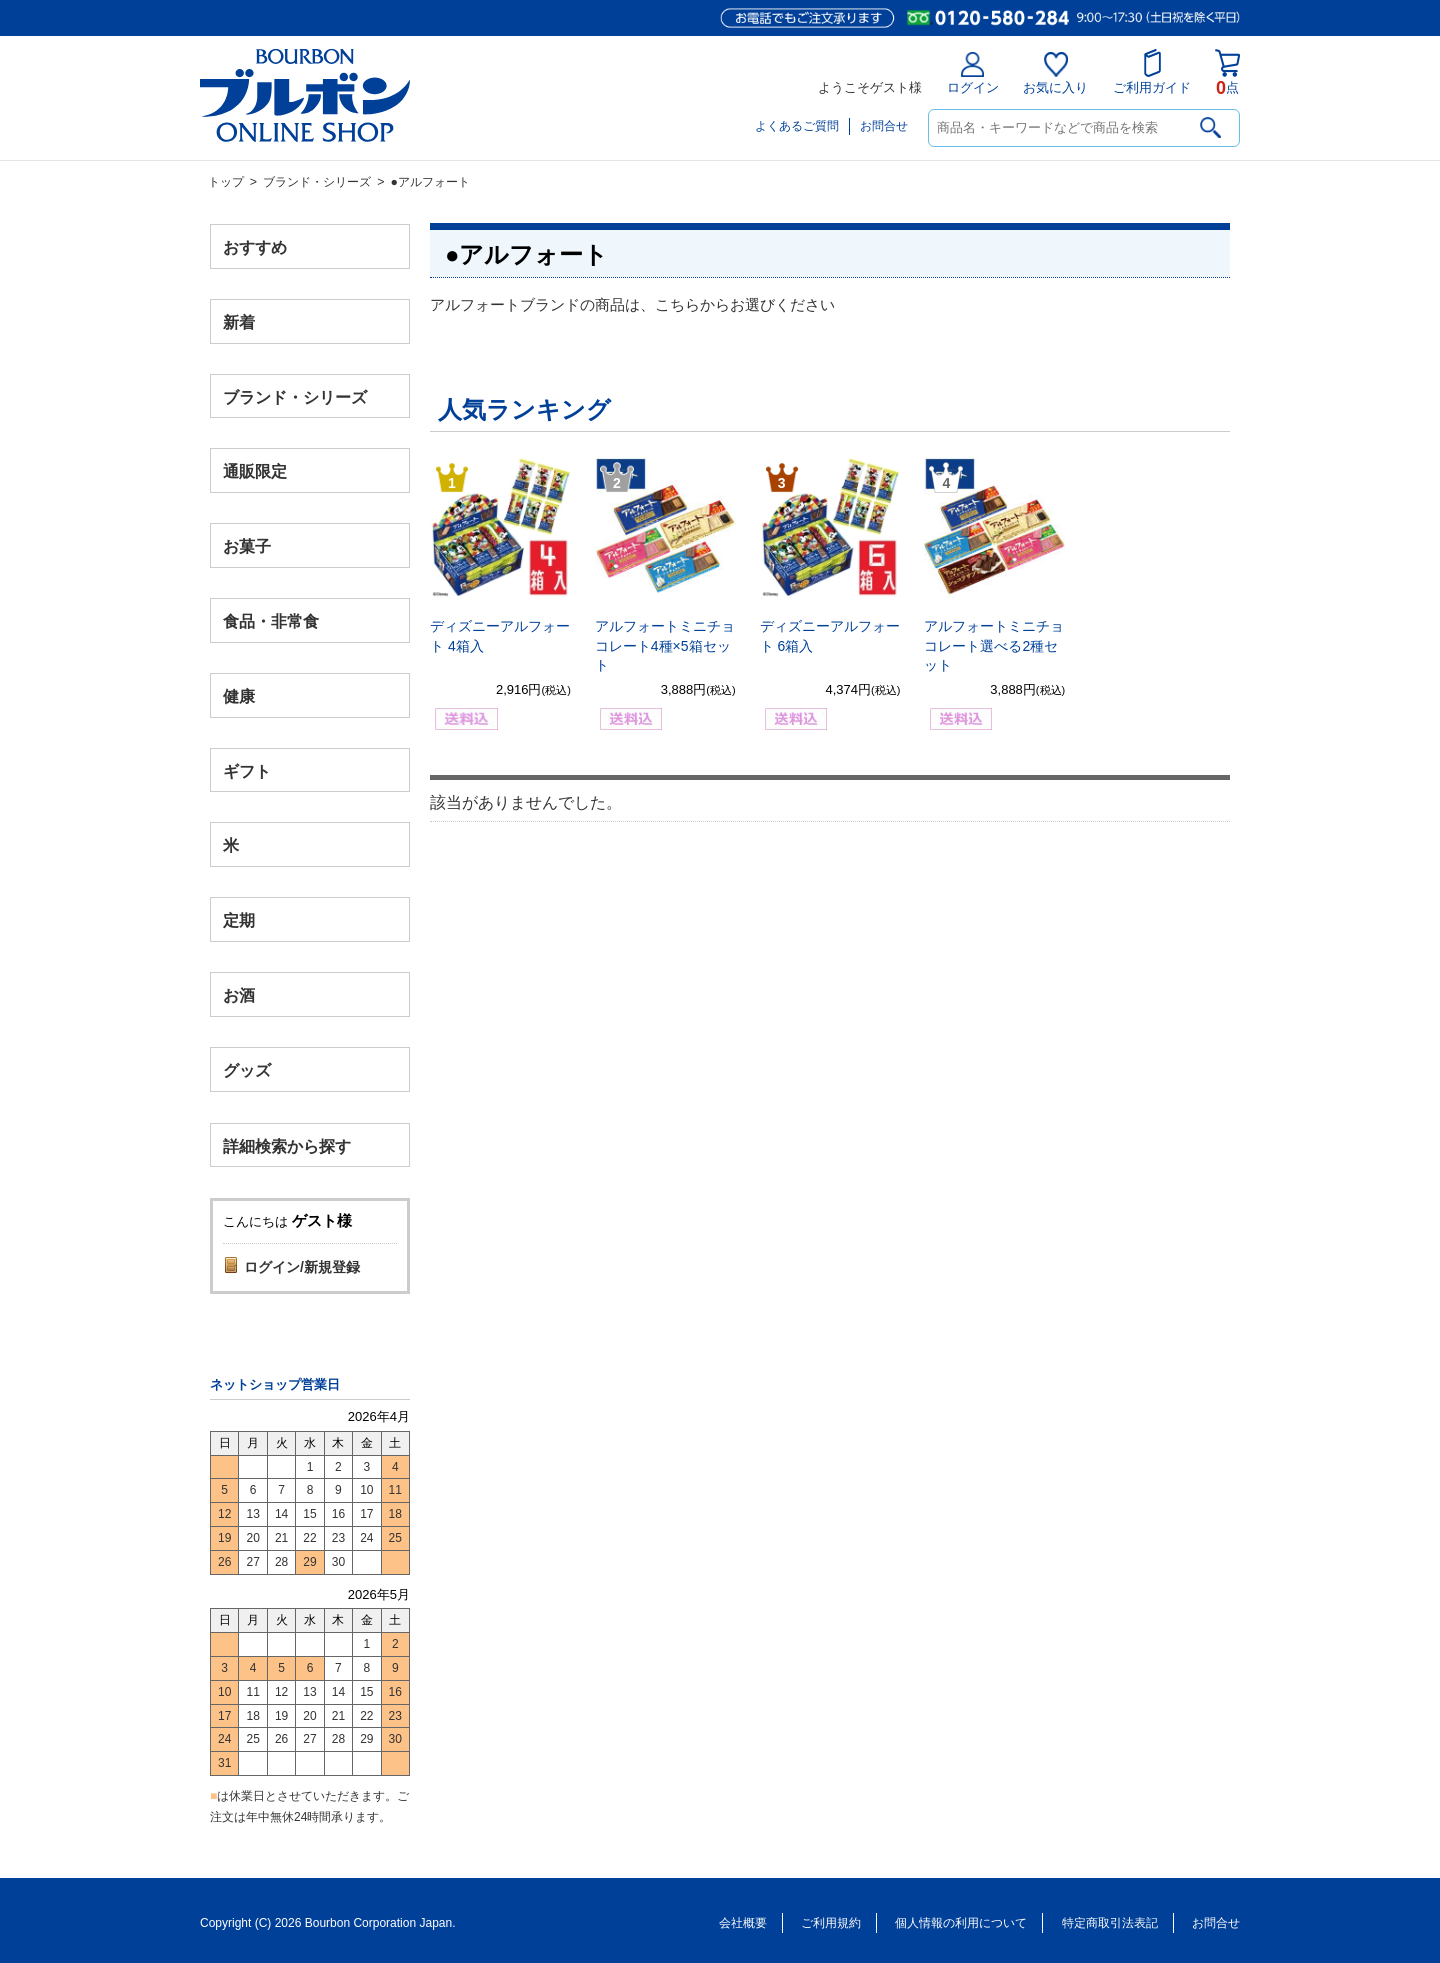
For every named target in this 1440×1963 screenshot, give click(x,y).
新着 (239, 321)
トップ (226, 182)
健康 (239, 695)
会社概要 (743, 1923)
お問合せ (884, 126)
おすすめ (255, 247)
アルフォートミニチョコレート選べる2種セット (994, 645)
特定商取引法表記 (1110, 1923)
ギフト (247, 770)
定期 (239, 920)
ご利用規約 (831, 1923)
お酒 (239, 994)
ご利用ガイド (1152, 72)
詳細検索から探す (287, 1145)
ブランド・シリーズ (317, 182)
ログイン (973, 73)
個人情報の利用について (961, 1923)
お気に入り (1055, 73)
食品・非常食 (271, 621)
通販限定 (255, 471)
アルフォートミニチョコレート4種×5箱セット (665, 645)
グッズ (247, 1069)
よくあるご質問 (797, 126)
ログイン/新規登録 (302, 1267)
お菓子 (247, 546)
